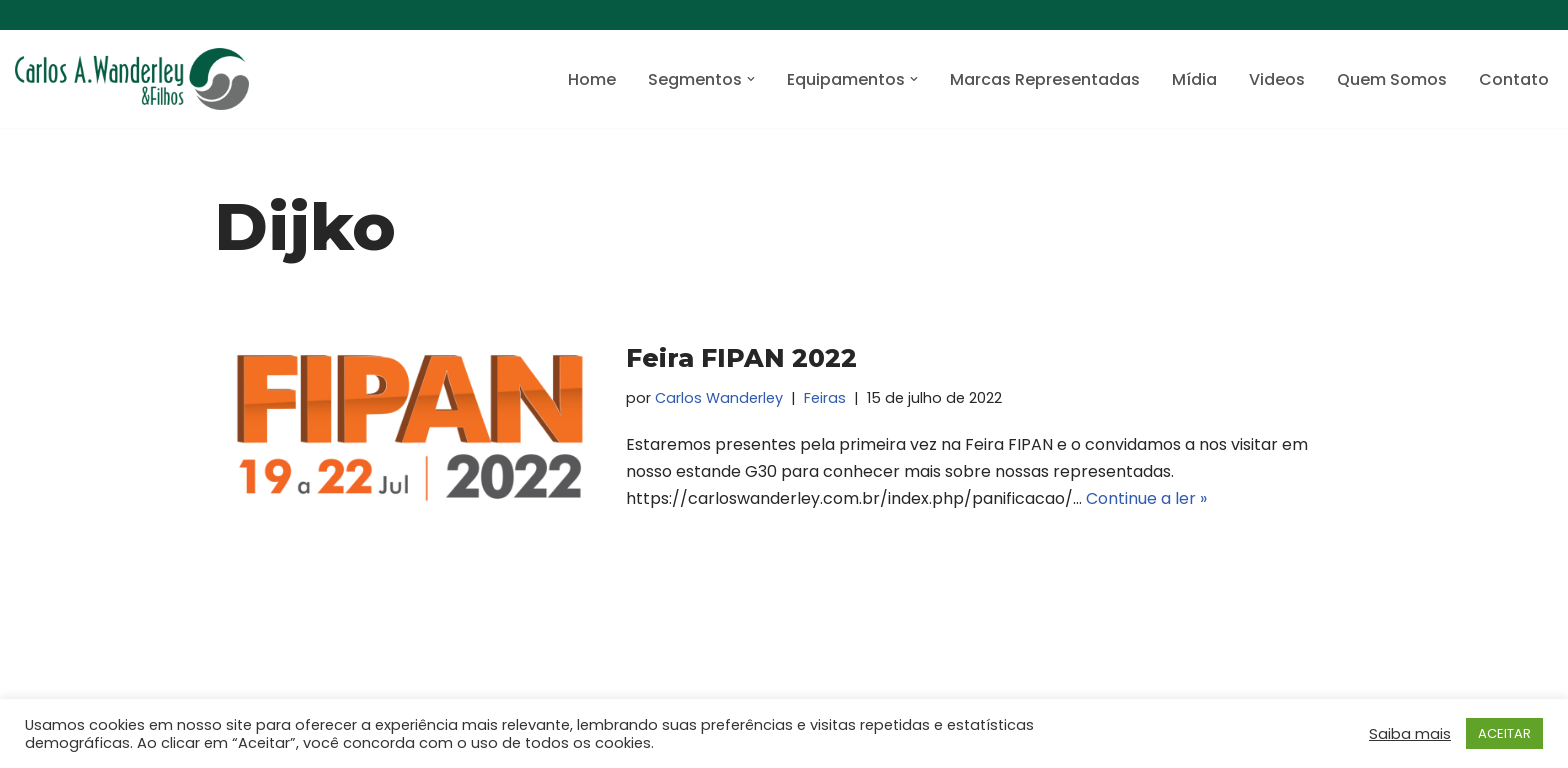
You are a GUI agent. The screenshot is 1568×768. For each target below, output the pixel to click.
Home (592, 79)
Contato (1514, 79)
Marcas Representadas (1045, 79)
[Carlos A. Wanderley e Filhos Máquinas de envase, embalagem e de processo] (132, 79)
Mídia (1194, 79)
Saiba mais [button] (1410, 734)
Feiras (825, 398)
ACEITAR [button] (1504, 733)
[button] (751, 79)
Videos (1277, 79)
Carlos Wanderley (719, 398)
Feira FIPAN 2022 (741, 358)
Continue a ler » (1146, 498)
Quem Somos (1392, 79)
